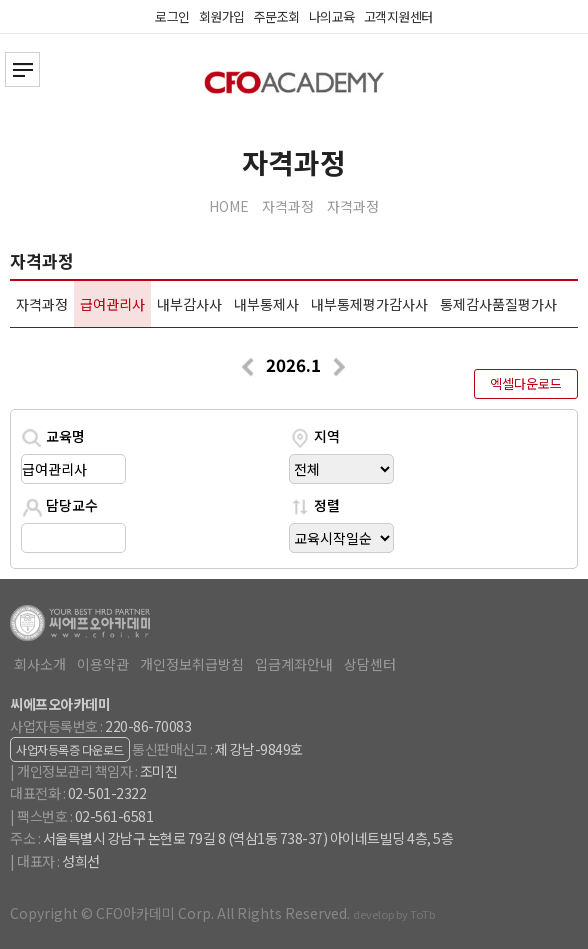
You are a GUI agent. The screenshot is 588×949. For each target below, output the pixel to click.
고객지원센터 (398, 16)
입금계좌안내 (294, 664)
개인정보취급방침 (192, 664)
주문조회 (277, 16)
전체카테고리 (22, 69)
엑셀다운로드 (526, 383)
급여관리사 (112, 304)
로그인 (172, 16)
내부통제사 (266, 304)
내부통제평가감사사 (369, 304)
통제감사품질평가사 (498, 304)
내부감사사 (189, 304)
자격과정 (288, 206)
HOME (229, 206)
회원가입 (222, 16)
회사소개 (40, 664)
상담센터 (370, 664)
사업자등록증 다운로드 (70, 749)
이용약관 (103, 664)
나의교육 (332, 16)
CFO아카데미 (294, 82)
